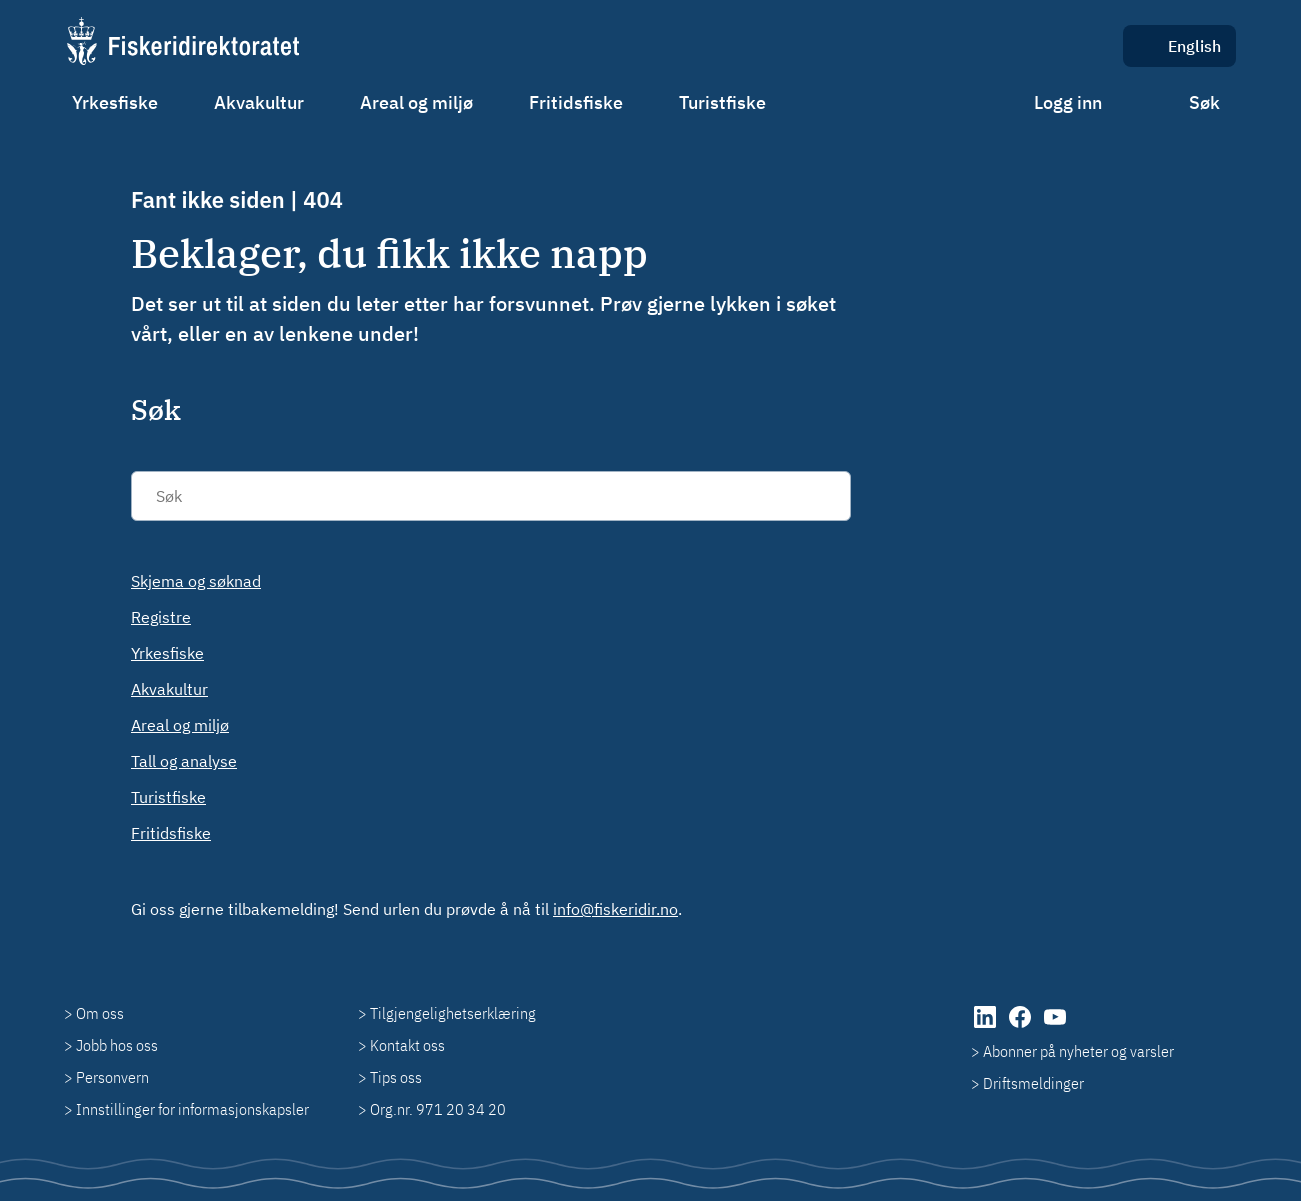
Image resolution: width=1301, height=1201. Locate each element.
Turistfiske (722, 102)
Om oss (100, 1013)
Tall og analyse (184, 761)
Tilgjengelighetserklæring (453, 1013)
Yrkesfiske (115, 102)
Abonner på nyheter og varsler (1078, 1051)
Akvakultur (259, 102)
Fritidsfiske (576, 102)
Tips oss (396, 1077)
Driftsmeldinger (1033, 1083)
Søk (1204, 102)
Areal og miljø (416, 102)
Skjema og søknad (196, 581)
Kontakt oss (407, 1045)
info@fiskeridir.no (615, 909)
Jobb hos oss (117, 1045)
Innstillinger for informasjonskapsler (192, 1109)
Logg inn (1068, 102)
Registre (161, 617)
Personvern (112, 1077)
